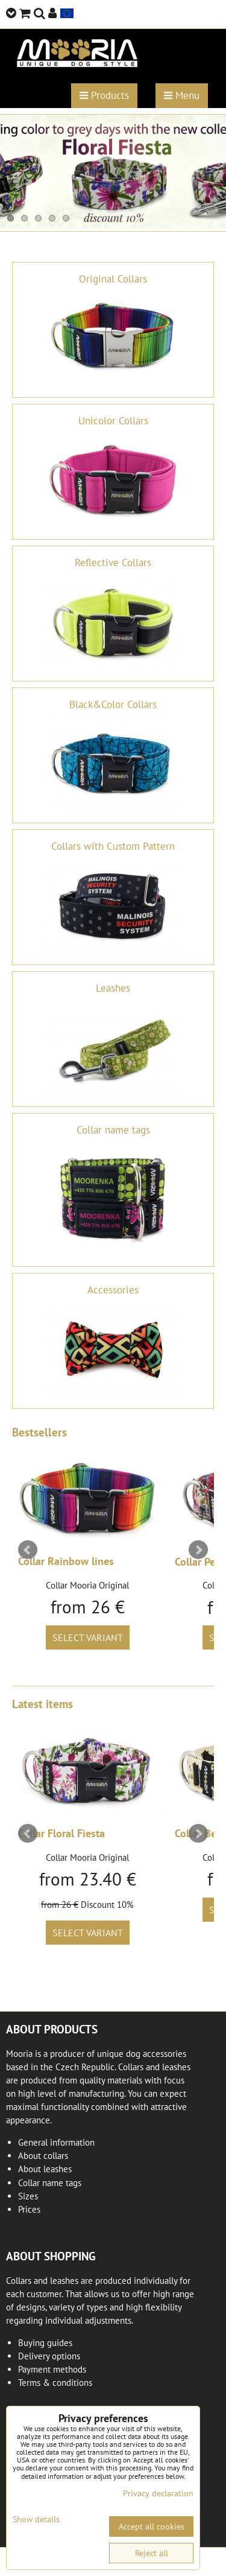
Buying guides (45, 2342)
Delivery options (49, 2356)
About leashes (45, 2169)
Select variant (87, 1637)
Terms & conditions (55, 2382)
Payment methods (52, 2369)
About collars (43, 2155)
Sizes (28, 2196)
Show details (36, 2519)
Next (198, 1550)
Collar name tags (49, 2183)
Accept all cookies (151, 2526)
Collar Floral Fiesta (61, 1833)
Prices (29, 2209)
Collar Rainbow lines (66, 1561)
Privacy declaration (158, 2493)
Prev (27, 1550)
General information (56, 2142)
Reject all (151, 2553)
